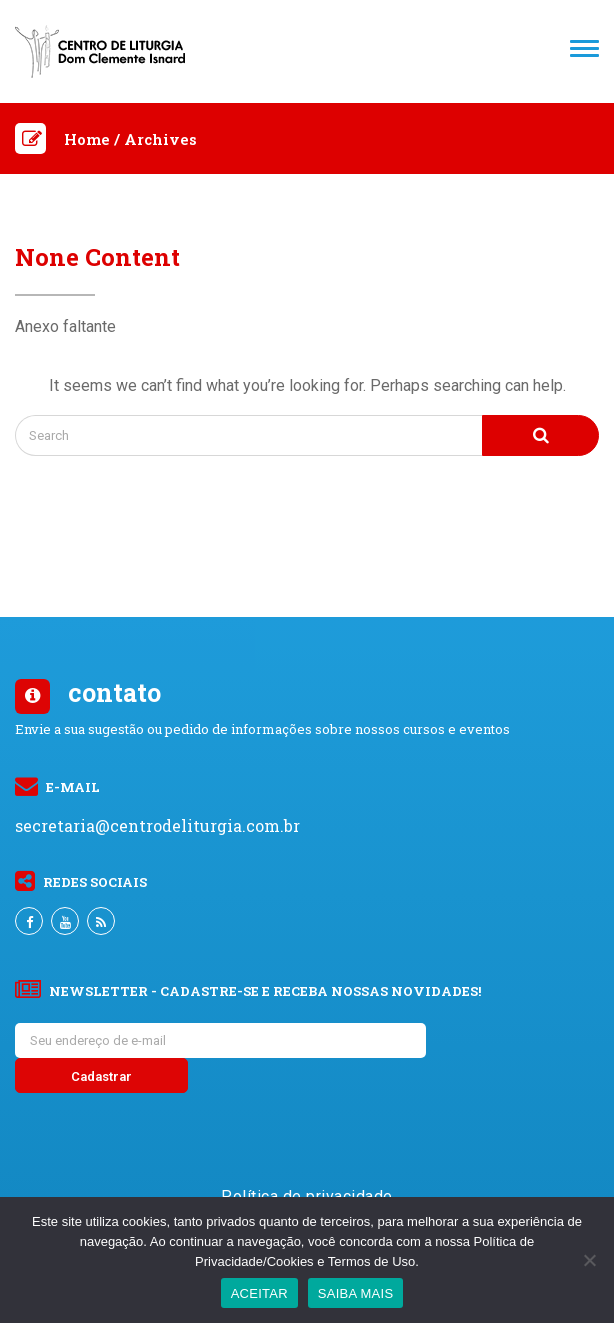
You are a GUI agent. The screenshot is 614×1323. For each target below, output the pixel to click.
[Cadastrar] (101, 1075)
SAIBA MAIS (355, 1293)
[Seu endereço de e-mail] (220, 1040)
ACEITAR (259, 1293)
